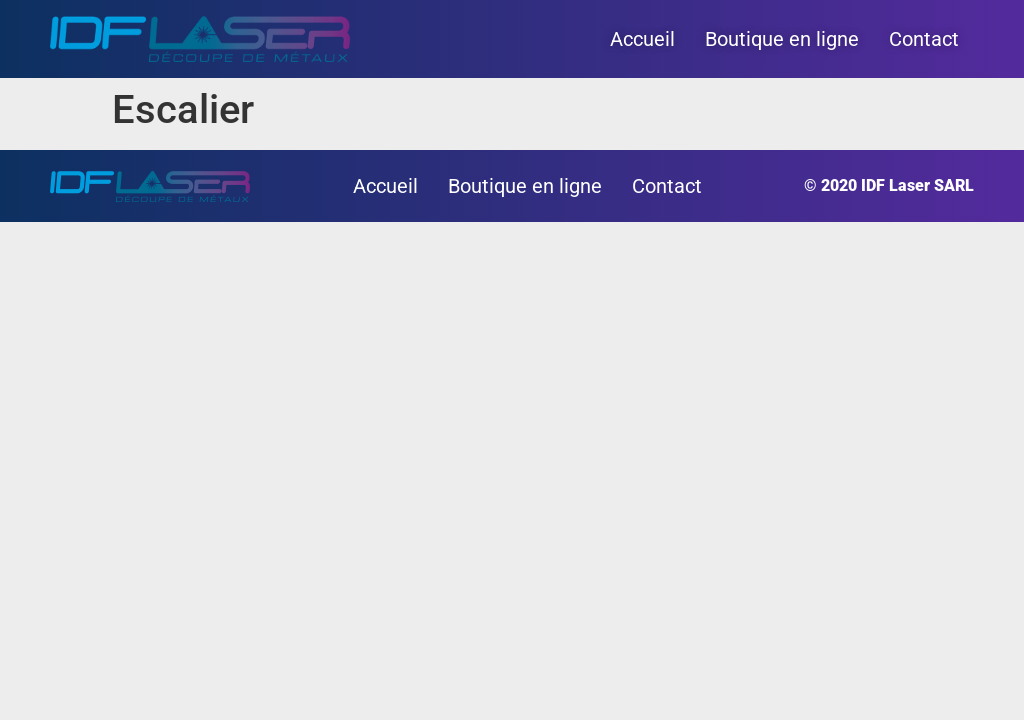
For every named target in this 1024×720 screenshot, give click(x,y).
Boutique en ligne (782, 39)
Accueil (642, 39)
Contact (924, 39)
